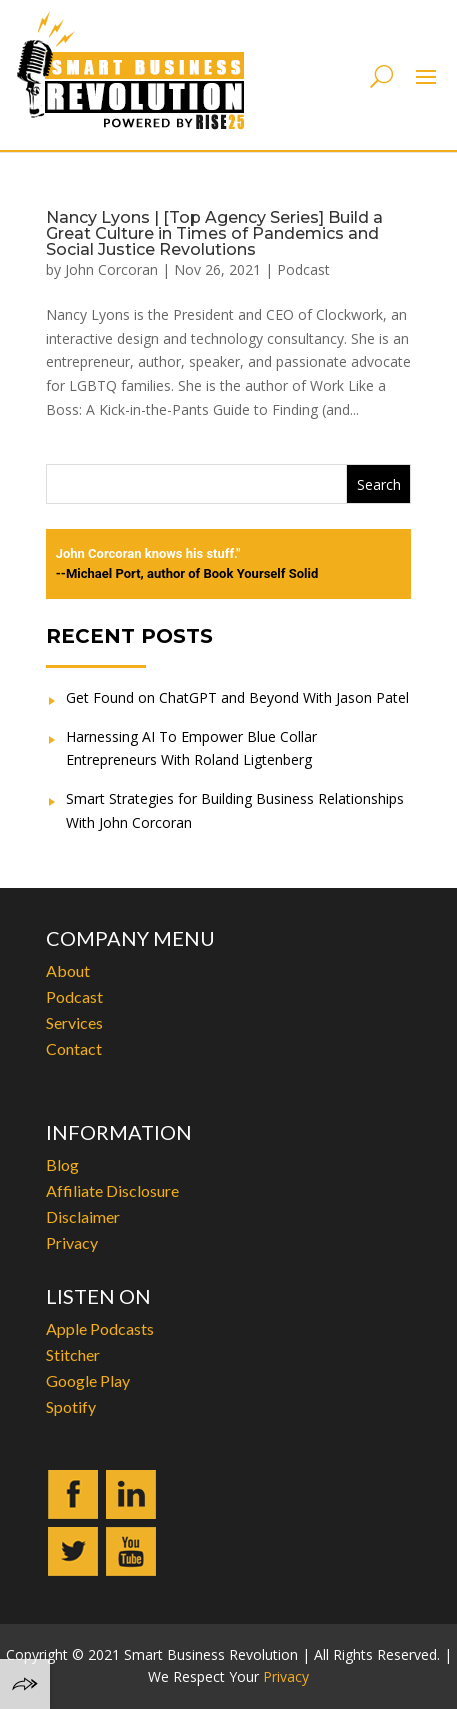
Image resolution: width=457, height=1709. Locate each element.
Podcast (303, 269)
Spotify (71, 1406)
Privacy (72, 1242)
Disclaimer (83, 1216)
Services (74, 1022)
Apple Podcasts (100, 1328)
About (68, 970)
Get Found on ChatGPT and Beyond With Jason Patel (237, 697)
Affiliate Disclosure (112, 1190)
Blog (62, 1164)
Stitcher (73, 1354)
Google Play (88, 1380)
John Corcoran (111, 269)
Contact (74, 1048)
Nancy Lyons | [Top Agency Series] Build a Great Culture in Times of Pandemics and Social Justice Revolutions (214, 233)
